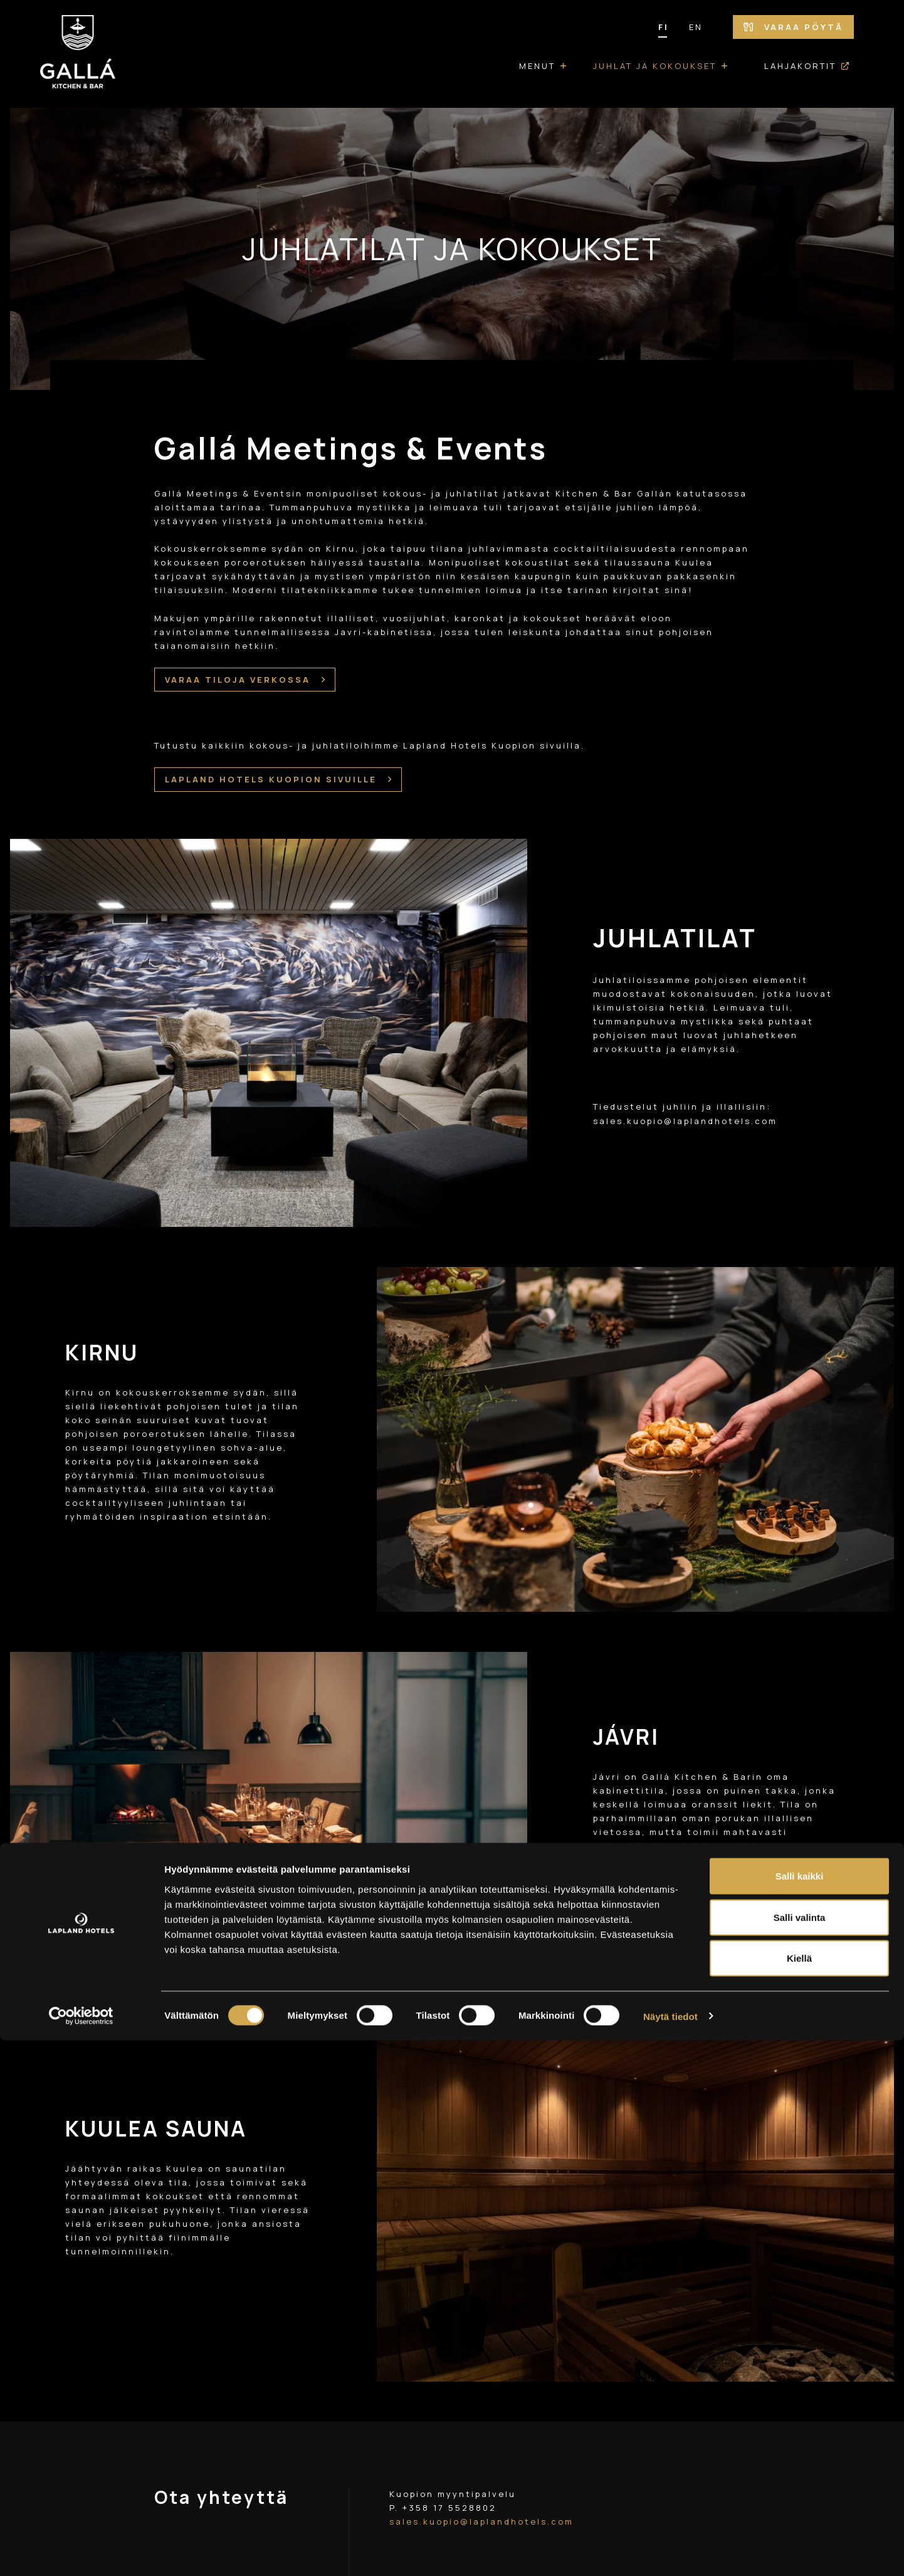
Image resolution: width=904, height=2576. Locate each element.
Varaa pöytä (793, 27)
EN (696, 27)
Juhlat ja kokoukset (655, 65)
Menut (537, 65)
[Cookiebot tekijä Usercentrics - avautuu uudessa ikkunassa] (81, 2551)
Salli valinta (800, 2452)
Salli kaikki (799, 2411)
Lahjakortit (800, 65)
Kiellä (799, 2493)
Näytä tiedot (670, 2551)
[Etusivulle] (77, 54)
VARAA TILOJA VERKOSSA (245, 679)
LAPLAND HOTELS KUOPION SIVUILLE (278, 772)
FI (663, 27)
